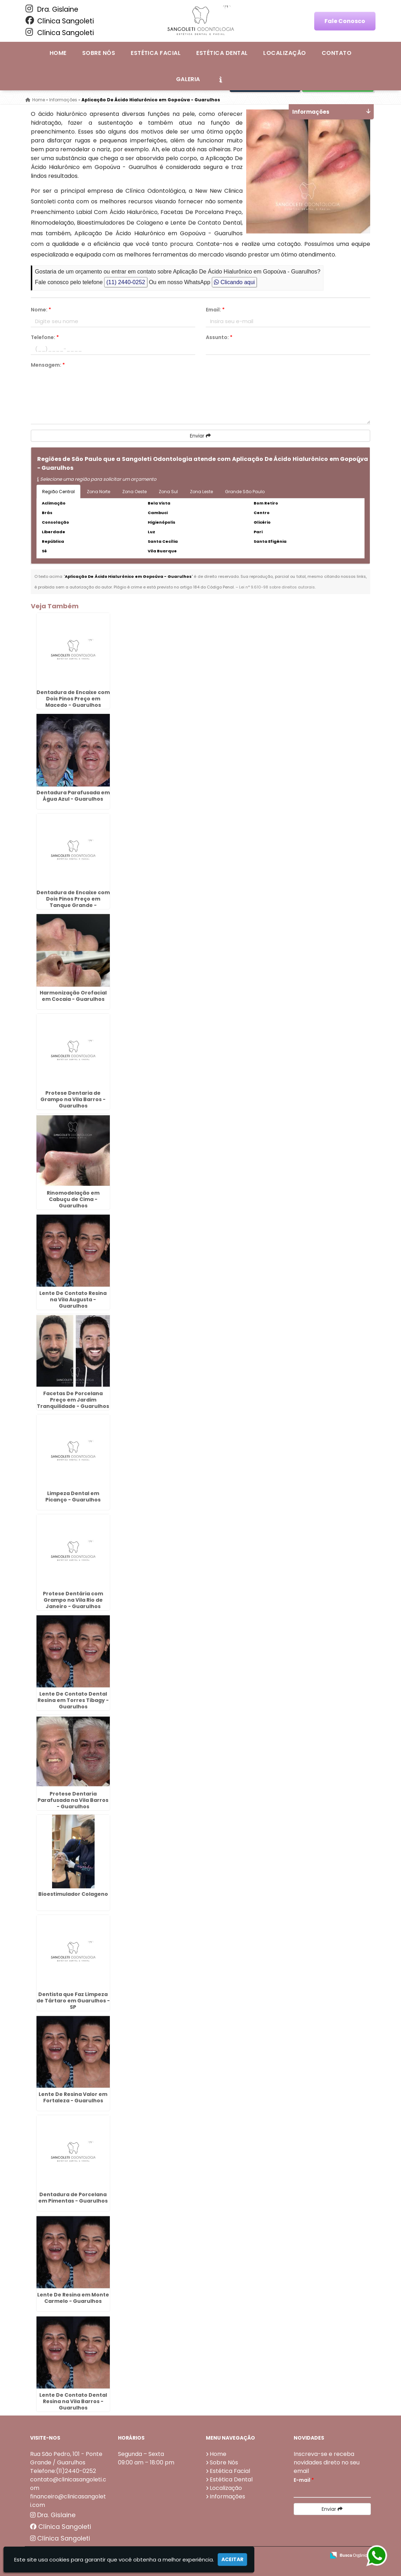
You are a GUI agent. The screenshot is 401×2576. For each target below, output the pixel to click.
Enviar (200, 435)
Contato (336, 53)
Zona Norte (98, 492)
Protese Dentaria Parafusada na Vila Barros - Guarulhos (73, 1800)
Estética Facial (156, 53)
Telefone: (45, 337)
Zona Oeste (134, 492)
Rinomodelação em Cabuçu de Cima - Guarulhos (73, 1199)
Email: (215, 309)
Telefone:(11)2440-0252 (63, 2471)
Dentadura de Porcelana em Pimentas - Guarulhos (73, 2197)
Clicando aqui (234, 282)
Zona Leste (201, 492)
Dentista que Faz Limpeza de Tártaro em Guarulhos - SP (73, 2001)
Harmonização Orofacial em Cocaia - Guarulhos (73, 996)
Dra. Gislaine (52, 9)
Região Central (58, 492)
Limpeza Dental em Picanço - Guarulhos (73, 1496)
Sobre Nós (98, 53)
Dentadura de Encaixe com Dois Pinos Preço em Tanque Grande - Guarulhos (73, 902)
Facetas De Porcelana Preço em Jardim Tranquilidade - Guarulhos (73, 1400)
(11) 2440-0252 (125, 282)
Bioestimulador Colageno (73, 1894)
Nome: (41, 309)
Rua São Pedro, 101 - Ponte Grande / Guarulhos (66, 2458)
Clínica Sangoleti (60, 21)
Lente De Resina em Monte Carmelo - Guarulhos (73, 2298)
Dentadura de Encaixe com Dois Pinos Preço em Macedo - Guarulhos (73, 699)
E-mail (304, 2480)
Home (58, 53)
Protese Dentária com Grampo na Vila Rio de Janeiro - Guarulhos (73, 1600)
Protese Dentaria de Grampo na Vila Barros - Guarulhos (73, 1099)
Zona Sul (168, 492)
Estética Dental (222, 53)
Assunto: (219, 337)
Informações (227, 2496)
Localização (284, 53)
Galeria (188, 79)
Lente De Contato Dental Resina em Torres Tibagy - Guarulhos (73, 1700)
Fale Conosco (344, 21)
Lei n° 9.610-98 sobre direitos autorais (277, 587)
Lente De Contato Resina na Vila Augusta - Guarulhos (73, 1299)
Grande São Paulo (245, 492)
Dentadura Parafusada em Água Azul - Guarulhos (73, 795)
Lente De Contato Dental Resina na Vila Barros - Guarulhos (73, 2401)
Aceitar (232, 2559)
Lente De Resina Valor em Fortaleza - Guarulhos (73, 2097)
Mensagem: (48, 364)
